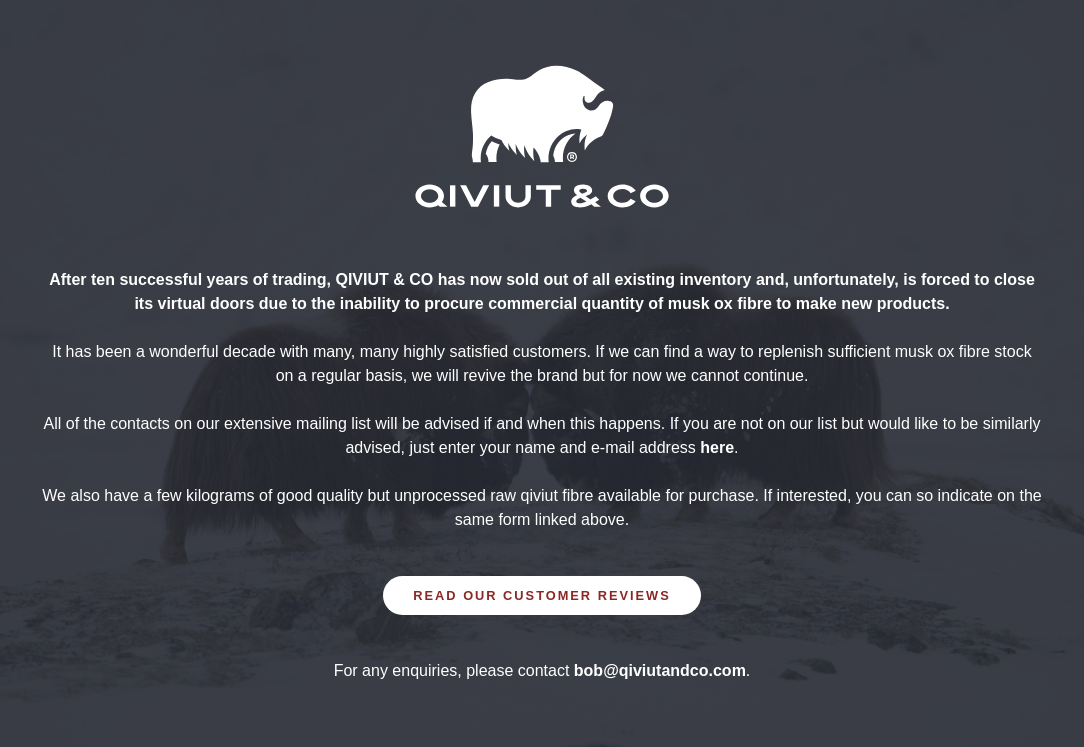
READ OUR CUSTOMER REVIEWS (541, 595)
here (717, 447)
